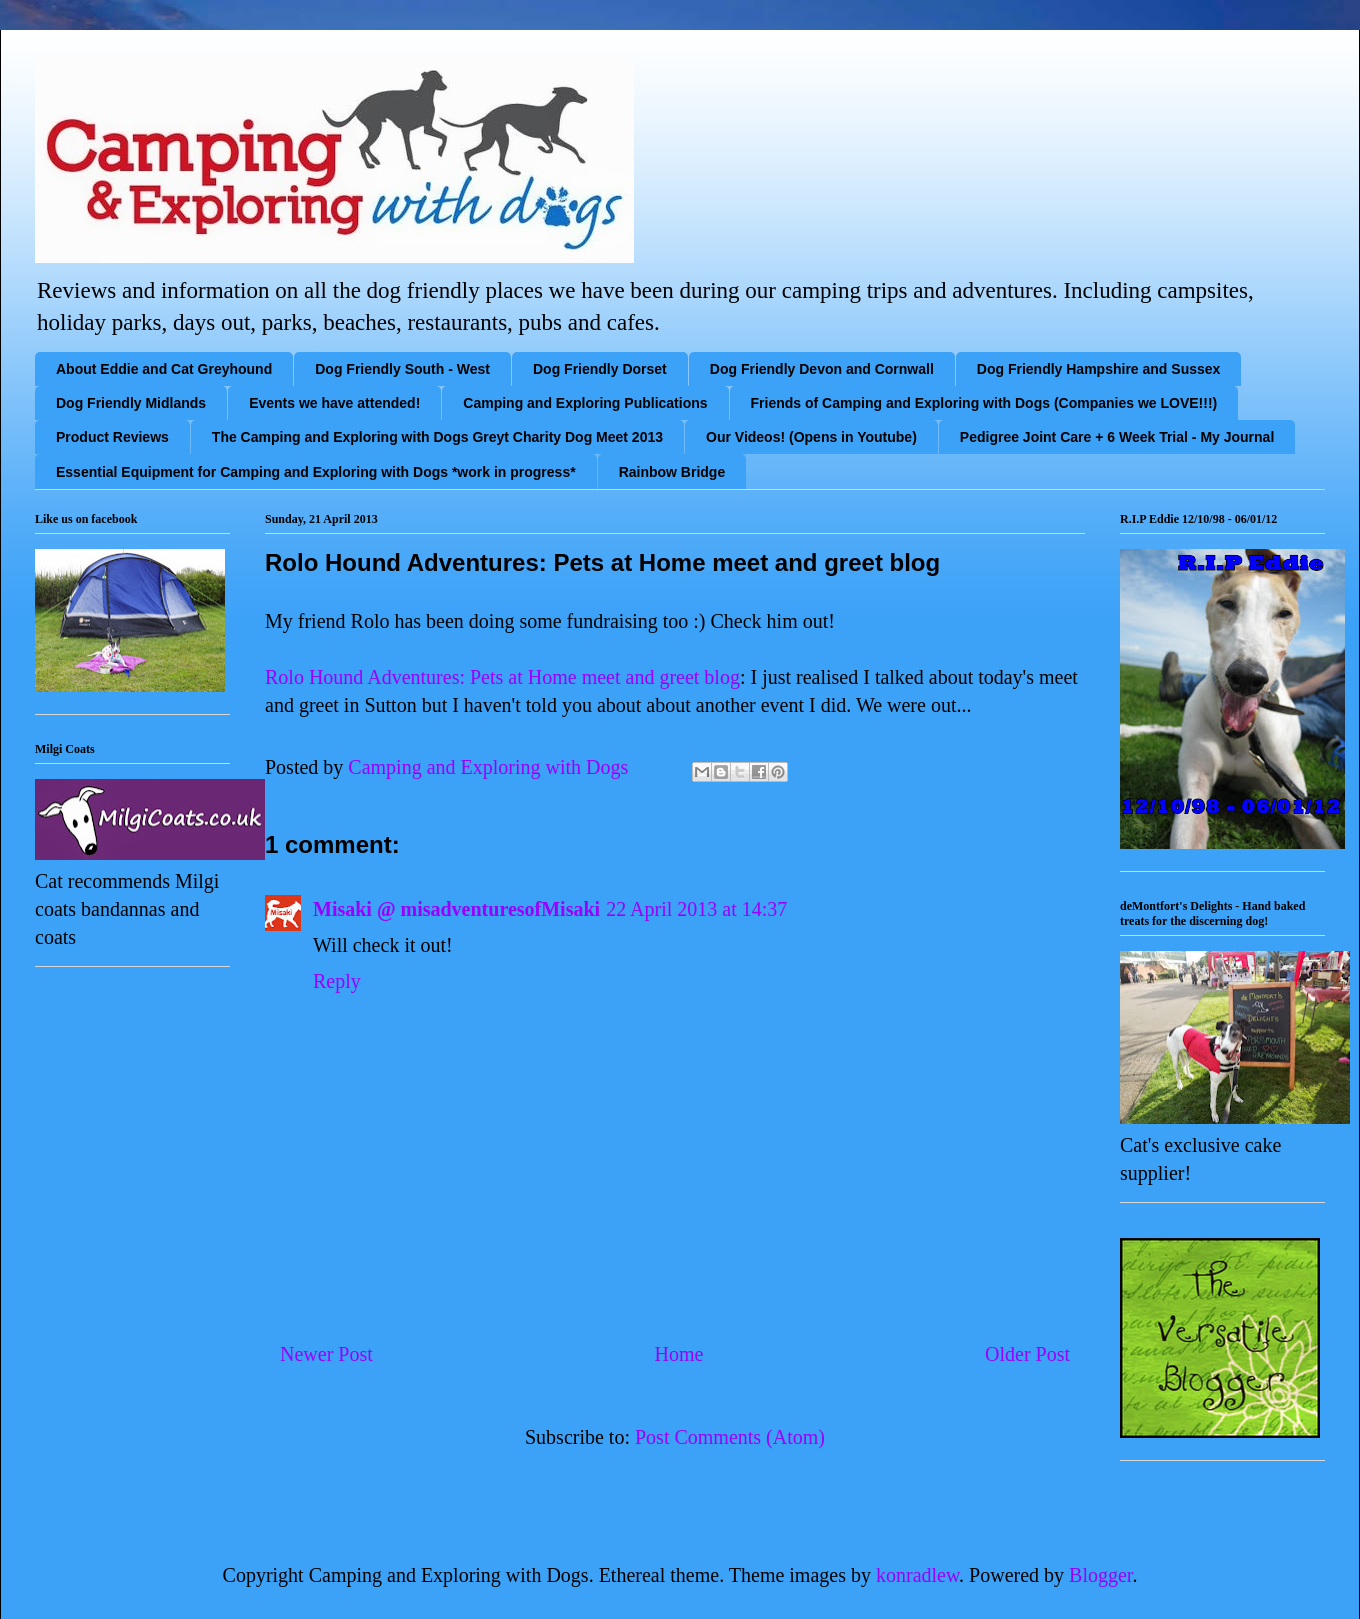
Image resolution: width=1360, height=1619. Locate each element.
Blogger (1100, 1575)
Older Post (1027, 1354)
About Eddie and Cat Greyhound (164, 369)
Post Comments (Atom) (730, 1437)
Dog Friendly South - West (402, 369)
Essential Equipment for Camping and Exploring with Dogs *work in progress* (316, 472)
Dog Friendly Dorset (600, 369)
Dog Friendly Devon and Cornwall (822, 369)
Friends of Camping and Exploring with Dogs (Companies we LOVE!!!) (984, 403)
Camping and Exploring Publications (585, 403)
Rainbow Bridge (672, 472)
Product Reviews (112, 437)
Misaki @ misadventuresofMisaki (456, 909)
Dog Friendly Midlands (131, 403)
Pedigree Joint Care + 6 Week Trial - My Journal (1117, 437)
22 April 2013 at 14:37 (696, 909)
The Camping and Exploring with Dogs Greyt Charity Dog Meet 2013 (437, 437)
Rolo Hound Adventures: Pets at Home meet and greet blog (502, 677)
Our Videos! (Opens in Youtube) (811, 437)
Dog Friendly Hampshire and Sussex (1099, 369)
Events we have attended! (334, 403)
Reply (337, 981)
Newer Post (326, 1354)
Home (678, 1354)
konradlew (917, 1575)
